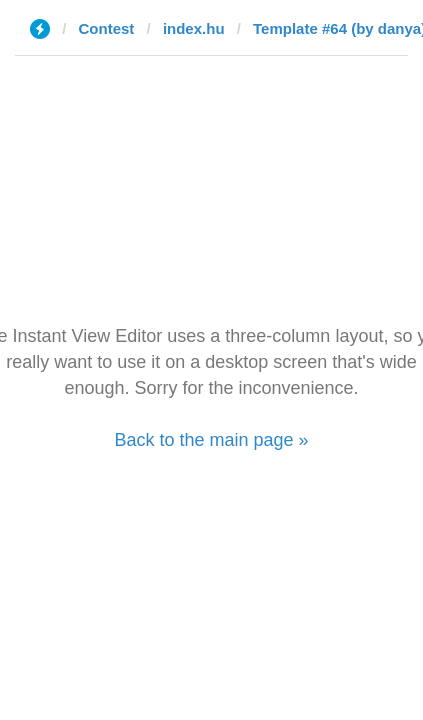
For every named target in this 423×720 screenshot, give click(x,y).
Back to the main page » (211, 440)
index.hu (194, 28)
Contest (107, 28)
